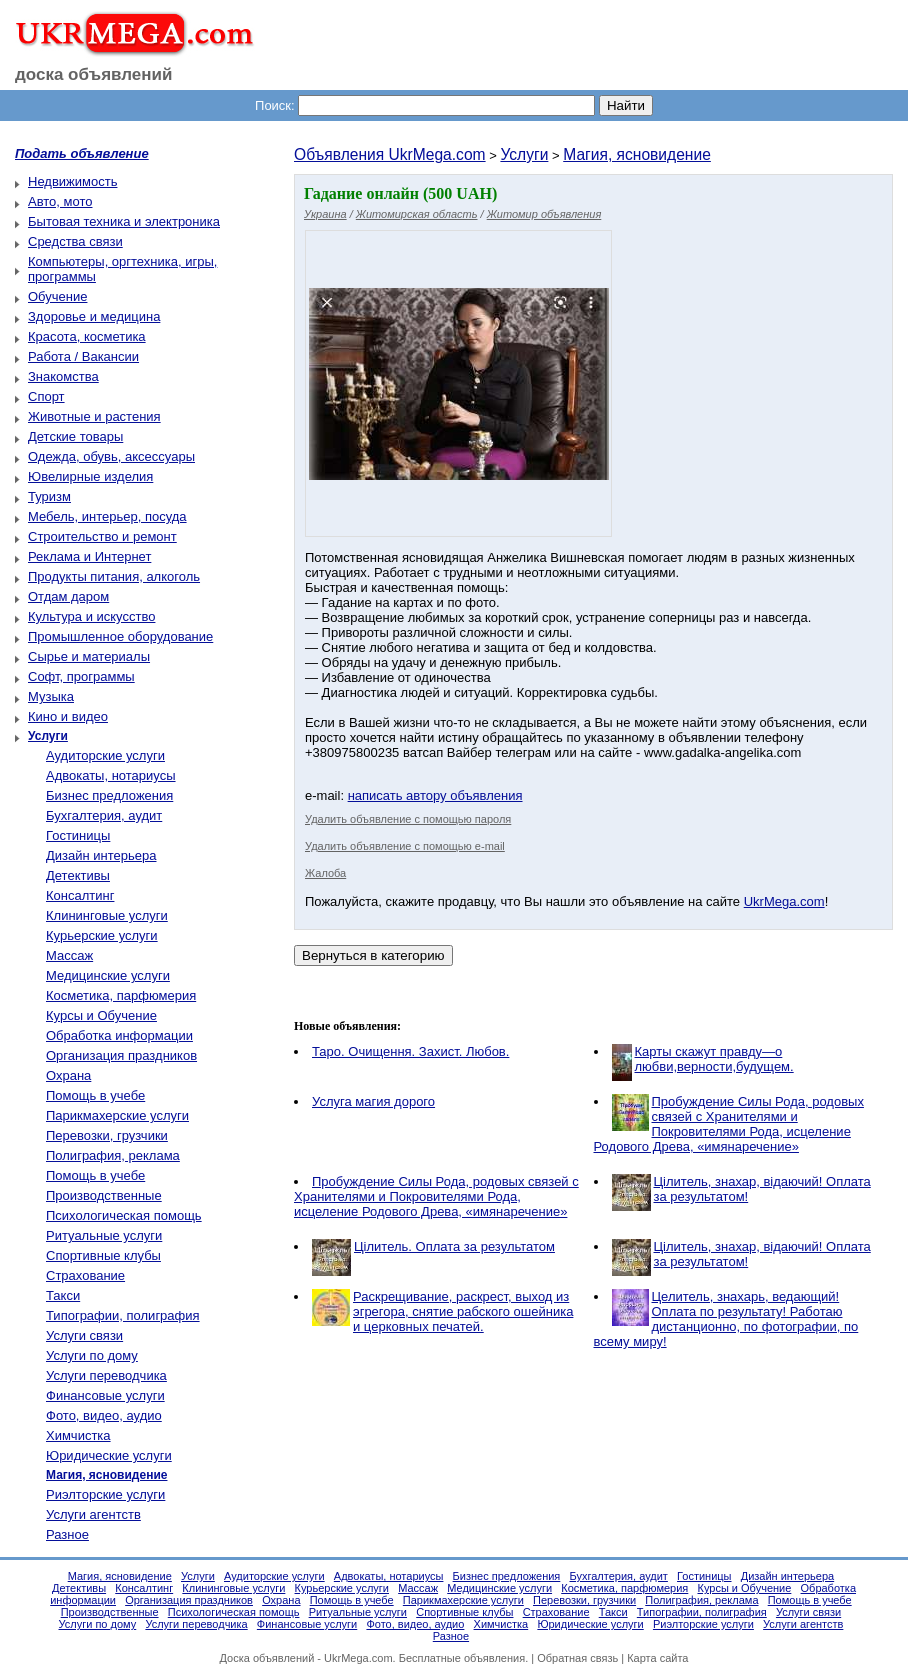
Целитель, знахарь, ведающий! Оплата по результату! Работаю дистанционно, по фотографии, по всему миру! (726, 1319)
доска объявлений (94, 74)
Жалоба (325, 873)
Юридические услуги (109, 1455)
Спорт (46, 396)
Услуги (524, 154)
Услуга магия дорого (373, 1101)
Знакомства (63, 376)
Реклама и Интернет (89, 556)
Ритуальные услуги (104, 1235)
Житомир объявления (544, 214)
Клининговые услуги (107, 915)
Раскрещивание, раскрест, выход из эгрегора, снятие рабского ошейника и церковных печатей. (463, 1311)
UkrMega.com (784, 901)
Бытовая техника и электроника (124, 221)
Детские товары (75, 436)
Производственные (104, 1195)
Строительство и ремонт (102, 536)
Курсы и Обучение (101, 1015)
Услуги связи (84, 1335)
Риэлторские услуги (105, 1494)
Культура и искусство (91, 616)
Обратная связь (577, 1658)
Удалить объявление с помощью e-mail (405, 846)
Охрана (68, 1075)
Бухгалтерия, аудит (104, 815)
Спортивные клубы (103, 1255)
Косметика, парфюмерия (121, 995)
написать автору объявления (435, 795)
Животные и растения (94, 416)
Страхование (85, 1275)
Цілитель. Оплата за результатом (454, 1246)
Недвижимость (72, 181)
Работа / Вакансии (83, 356)
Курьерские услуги (102, 935)
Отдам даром (68, 596)
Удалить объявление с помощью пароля (408, 819)
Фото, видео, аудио (104, 1415)
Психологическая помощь (124, 1215)
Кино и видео (68, 716)
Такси (63, 1295)
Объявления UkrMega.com (390, 154)
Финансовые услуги (105, 1395)
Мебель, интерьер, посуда (107, 516)
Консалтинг (80, 895)
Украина (325, 214)
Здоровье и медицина (94, 316)
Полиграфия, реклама (113, 1155)
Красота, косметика (87, 336)
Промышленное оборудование (120, 636)
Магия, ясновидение (637, 154)
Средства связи (75, 241)
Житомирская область (417, 214)
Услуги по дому (92, 1355)
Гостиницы (78, 835)
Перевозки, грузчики (107, 1135)
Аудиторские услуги (105, 755)
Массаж (69, 955)
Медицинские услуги (108, 975)
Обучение (57, 296)
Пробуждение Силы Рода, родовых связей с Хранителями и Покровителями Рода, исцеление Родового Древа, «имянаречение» (729, 1124)
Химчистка (78, 1435)
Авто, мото (60, 201)
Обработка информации (119, 1035)
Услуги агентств (93, 1514)
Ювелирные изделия (90, 476)
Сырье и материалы (89, 656)
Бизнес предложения (109, 795)
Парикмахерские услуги (117, 1115)
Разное (67, 1534)
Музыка (51, 696)
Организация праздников (121, 1055)
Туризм (49, 496)
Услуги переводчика (106, 1375)
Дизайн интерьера (101, 855)
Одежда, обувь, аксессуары (111, 456)
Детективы (78, 875)
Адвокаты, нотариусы (111, 775)
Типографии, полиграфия (123, 1315)
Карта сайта (657, 1658)
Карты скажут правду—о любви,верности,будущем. (714, 1059)
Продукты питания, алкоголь (114, 576)
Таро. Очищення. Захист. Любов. (410, 1051)
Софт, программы (81, 676)
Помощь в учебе (95, 1095)
